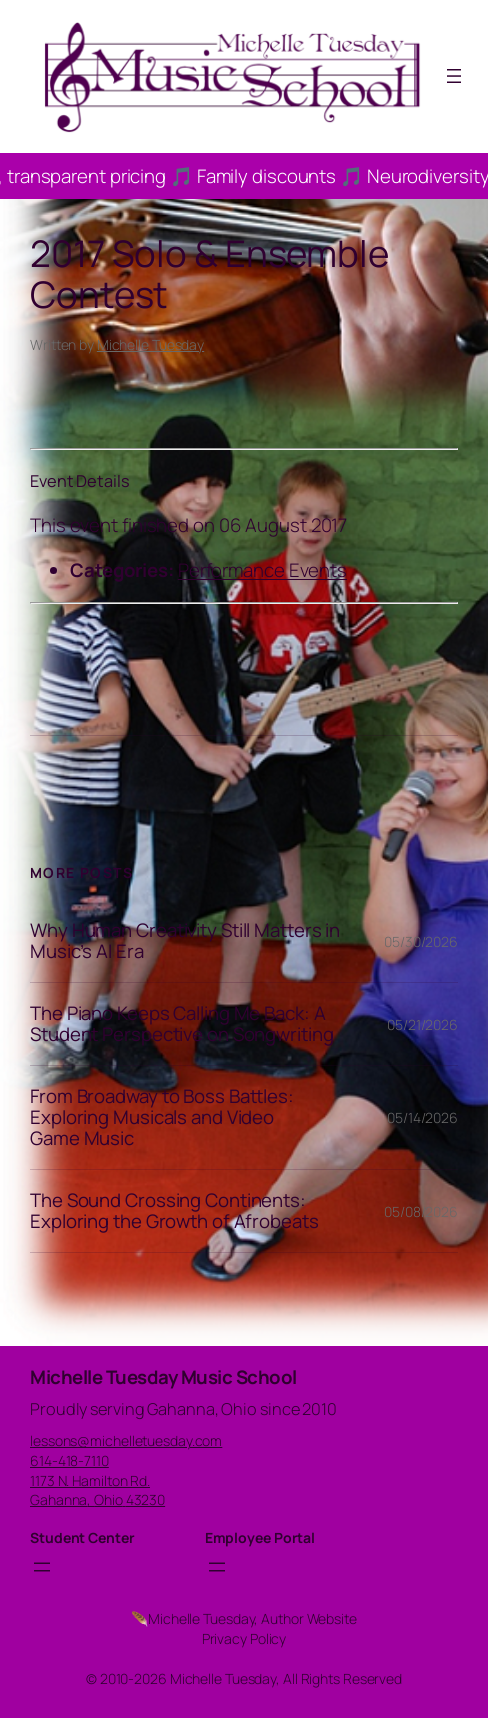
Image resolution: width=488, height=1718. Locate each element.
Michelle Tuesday (150, 344)
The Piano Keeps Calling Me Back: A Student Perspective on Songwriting (182, 1024)
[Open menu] (454, 76)
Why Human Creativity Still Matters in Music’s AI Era (185, 941)
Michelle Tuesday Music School (163, 1377)
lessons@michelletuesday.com (126, 1440)
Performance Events (262, 570)
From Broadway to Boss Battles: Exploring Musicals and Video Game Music (162, 1117)
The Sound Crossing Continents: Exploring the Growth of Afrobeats (174, 1211)
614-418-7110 (69, 1460)
